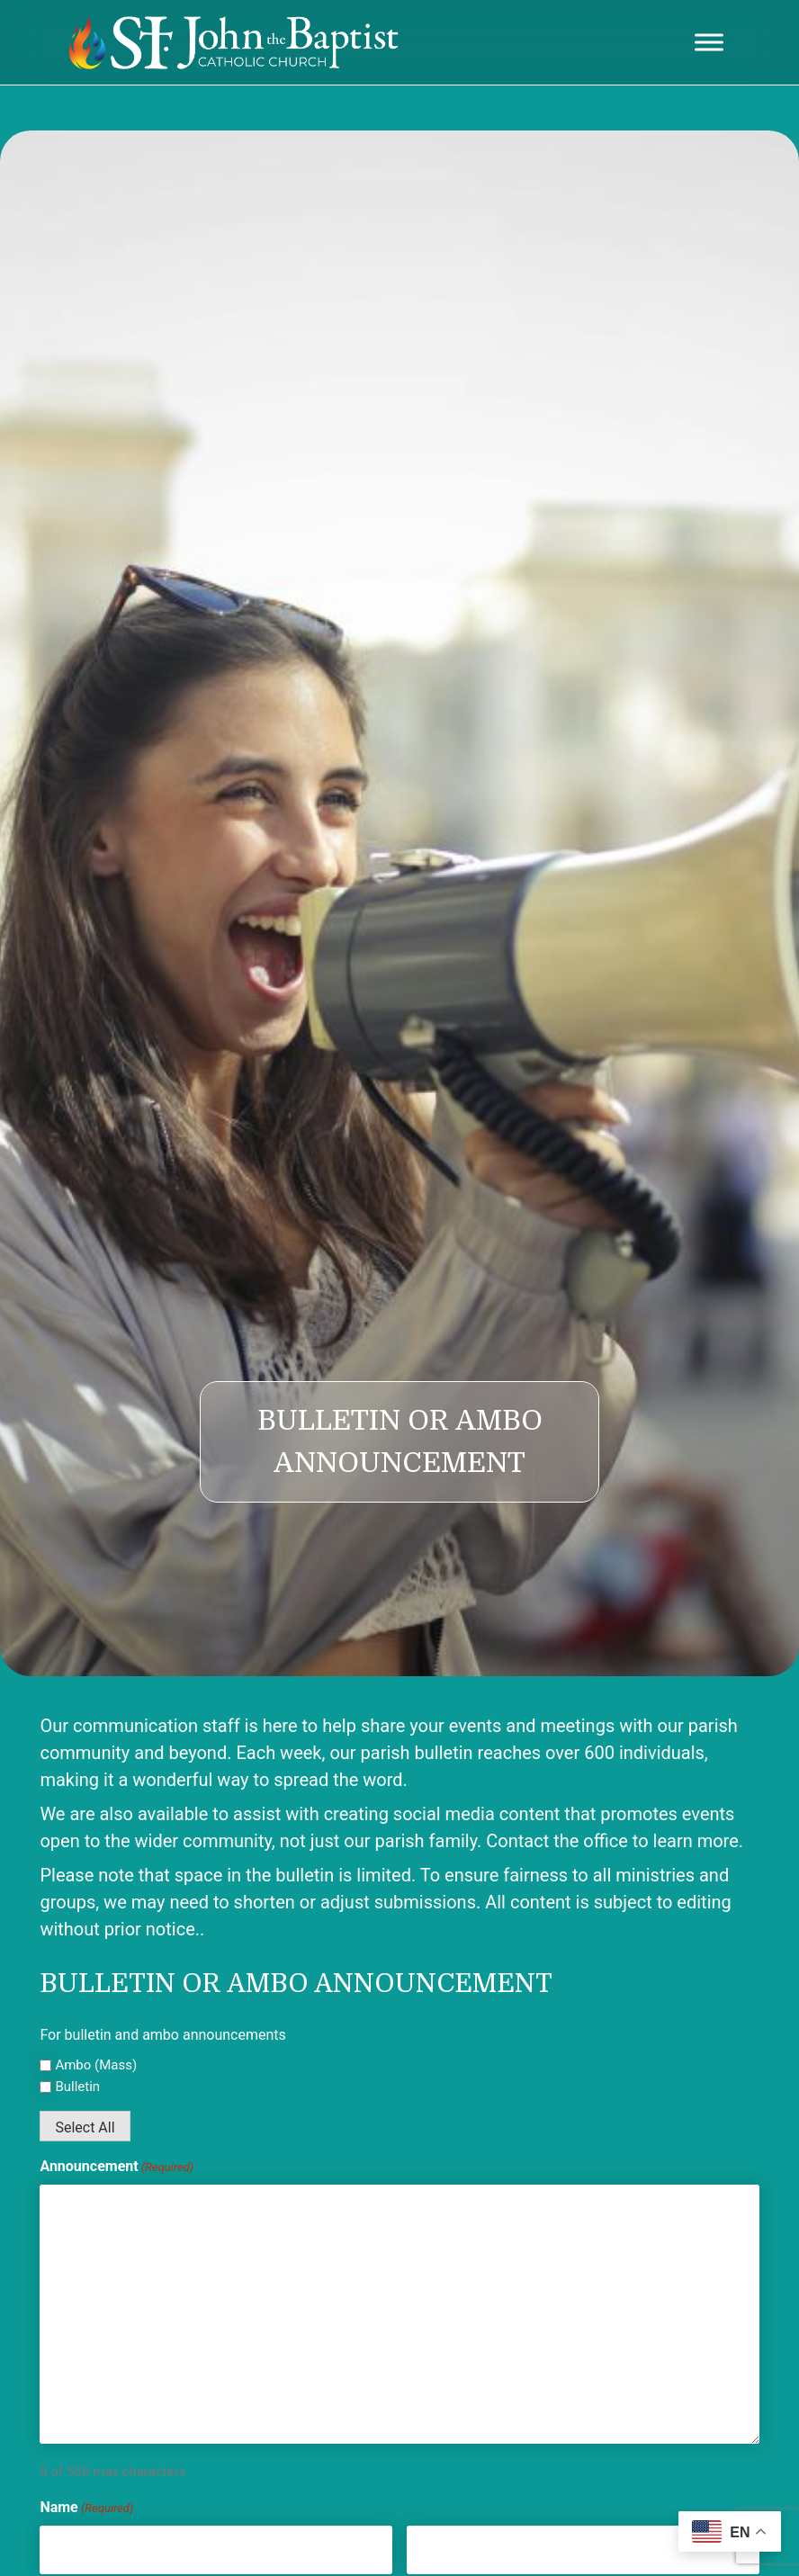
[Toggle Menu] (709, 41)
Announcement (116, 2167)
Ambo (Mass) (96, 2065)
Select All (84, 2127)
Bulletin (77, 2086)
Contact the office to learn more (612, 1841)
